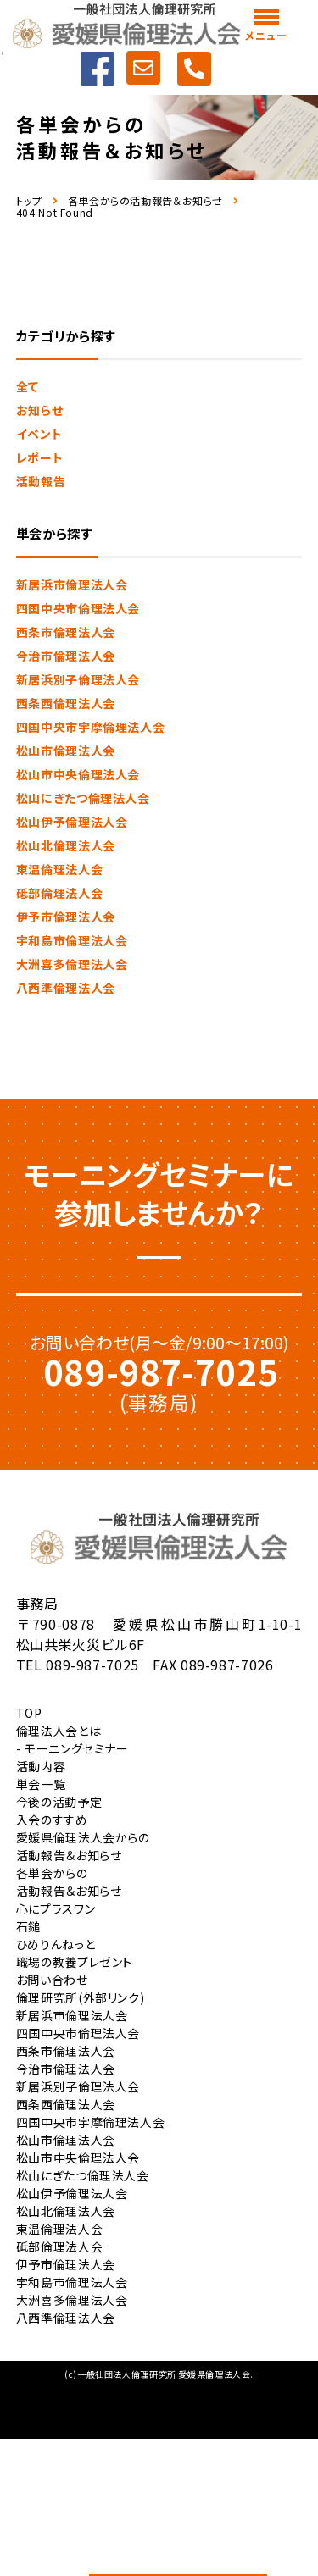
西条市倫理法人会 (65, 631)
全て (27, 386)
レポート (40, 457)
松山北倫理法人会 (65, 845)
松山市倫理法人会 (65, 750)
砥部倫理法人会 (59, 892)
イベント (39, 433)
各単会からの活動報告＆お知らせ (145, 201)
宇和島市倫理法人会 (72, 940)
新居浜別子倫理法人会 (78, 679)
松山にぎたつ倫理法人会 (83, 797)
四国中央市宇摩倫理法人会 (90, 726)
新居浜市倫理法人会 (72, 584)
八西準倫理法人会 (65, 987)
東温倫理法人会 (59, 869)
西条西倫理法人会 (65, 703)
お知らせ (40, 410)
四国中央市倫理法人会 (78, 608)
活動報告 (41, 481)
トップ (29, 201)
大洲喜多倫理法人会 (72, 964)
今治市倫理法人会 (65, 655)
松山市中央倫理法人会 (78, 774)
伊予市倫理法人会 (65, 916)
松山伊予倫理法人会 (72, 821)
